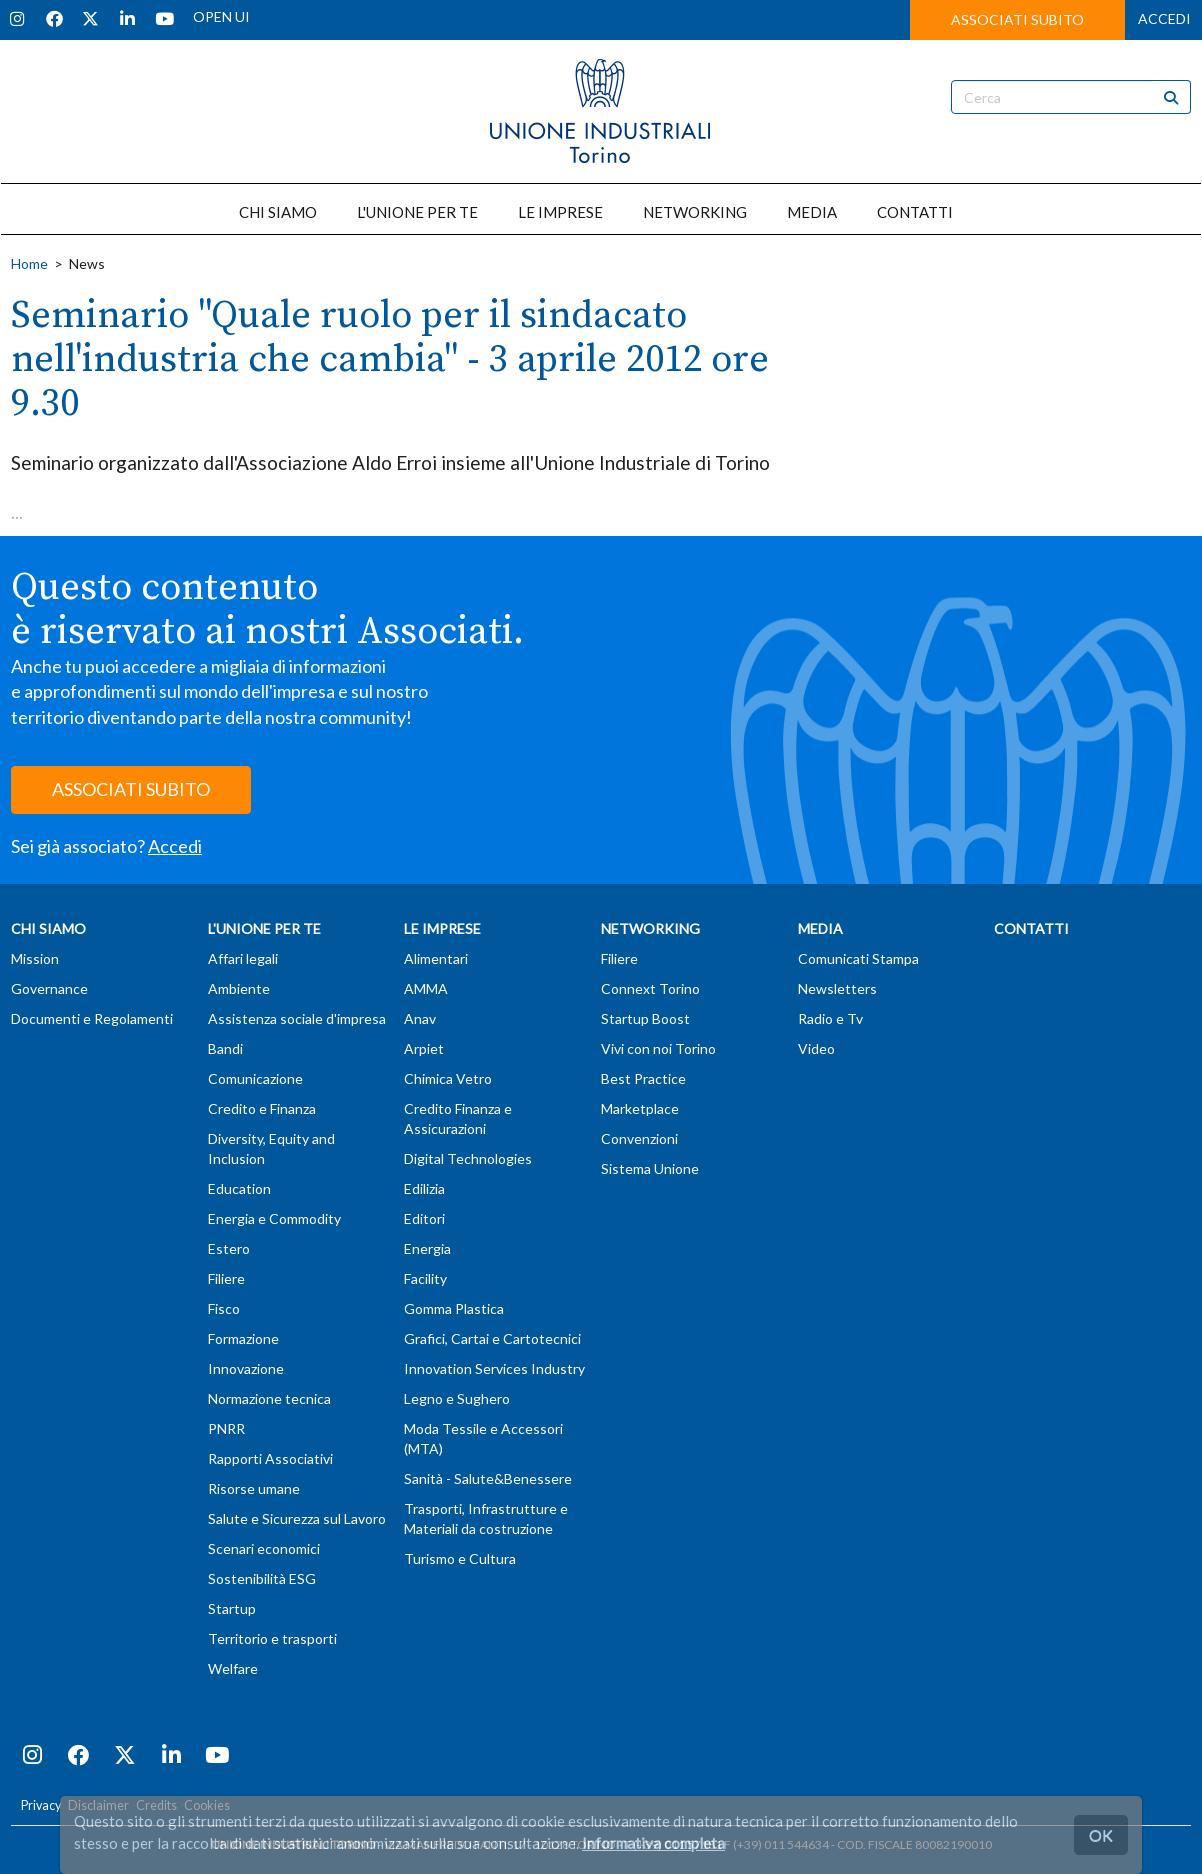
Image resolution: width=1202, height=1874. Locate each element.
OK (1101, 1834)
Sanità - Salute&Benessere (488, 1478)
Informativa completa (653, 1843)
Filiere (226, 1278)
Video (816, 1048)
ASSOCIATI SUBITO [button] (1017, 19)
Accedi (175, 846)
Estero (229, 1248)
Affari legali (243, 958)
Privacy (41, 1805)
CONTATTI (915, 212)
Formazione (243, 1338)
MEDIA (812, 212)
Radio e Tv (830, 1018)
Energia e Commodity (274, 1218)
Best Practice (643, 1078)
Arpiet (424, 1048)
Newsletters (837, 988)
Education (239, 1188)
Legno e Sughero (457, 1398)
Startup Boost (645, 1018)
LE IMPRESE (560, 212)
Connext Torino (650, 988)
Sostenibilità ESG (262, 1578)
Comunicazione (255, 1078)
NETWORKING (695, 212)
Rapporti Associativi (270, 1458)
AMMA (426, 988)
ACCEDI (1164, 18)
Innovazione (246, 1368)
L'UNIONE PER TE (417, 212)
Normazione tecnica (269, 1398)
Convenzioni (639, 1138)
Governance (49, 988)
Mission (35, 958)
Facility (425, 1278)
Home (29, 263)
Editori (424, 1218)
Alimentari (436, 958)
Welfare (233, 1668)
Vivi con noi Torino (658, 1048)
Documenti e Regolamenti (92, 1018)
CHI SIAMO (278, 212)
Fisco (224, 1308)
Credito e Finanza (262, 1108)
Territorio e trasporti (272, 1638)
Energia (427, 1248)
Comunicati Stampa (858, 958)
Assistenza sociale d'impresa (297, 1018)
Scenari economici (264, 1548)
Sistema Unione (650, 1168)
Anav (420, 1018)
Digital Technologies (468, 1158)
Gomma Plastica (454, 1308)
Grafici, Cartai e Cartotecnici (492, 1338)
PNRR (226, 1428)
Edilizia (424, 1188)
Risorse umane (254, 1488)
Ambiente (239, 988)
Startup (232, 1608)
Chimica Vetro (448, 1078)
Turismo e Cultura (460, 1558)
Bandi (225, 1048)
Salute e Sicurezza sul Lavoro (297, 1518)
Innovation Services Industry (494, 1368)
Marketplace (640, 1108)
